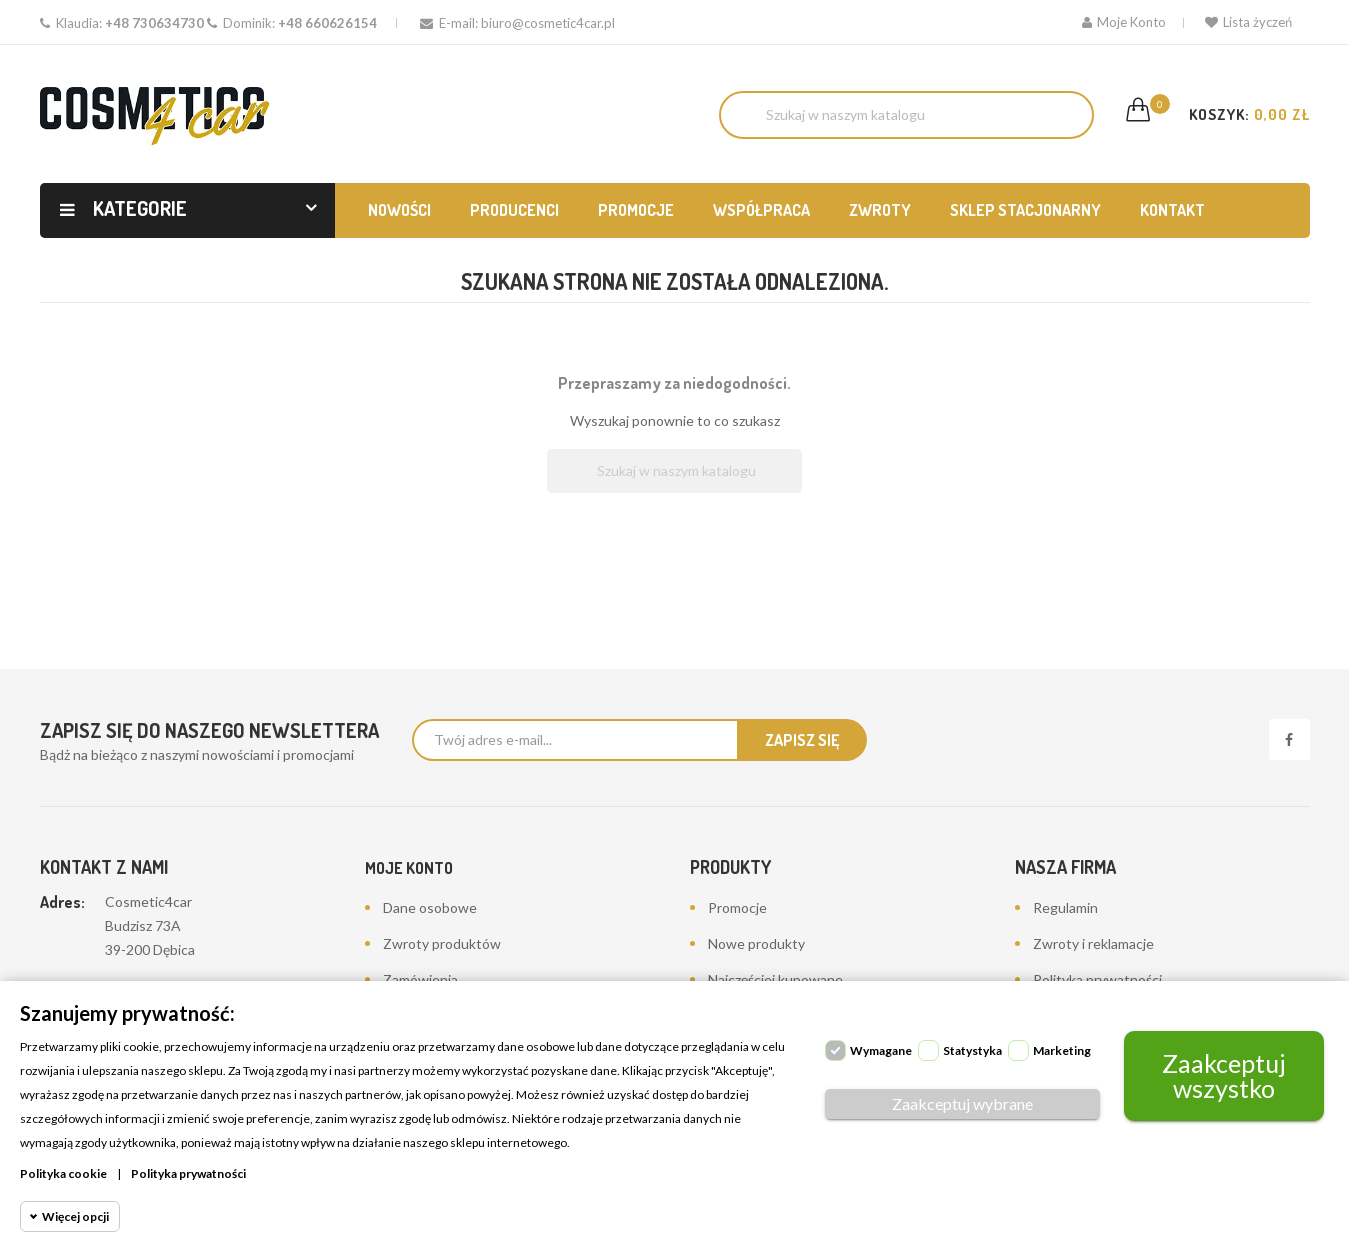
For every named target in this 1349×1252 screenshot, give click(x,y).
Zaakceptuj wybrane (962, 1103)
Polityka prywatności (1097, 979)
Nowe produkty (756, 943)
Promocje (737, 907)
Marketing (1062, 1050)
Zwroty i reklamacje (1093, 943)
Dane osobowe (430, 907)
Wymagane (881, 1050)
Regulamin (1065, 907)
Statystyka (972, 1050)
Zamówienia (420, 979)
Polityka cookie (63, 1173)
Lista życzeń (1248, 22)
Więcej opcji (75, 1216)
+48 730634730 (154, 23)
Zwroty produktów (442, 943)
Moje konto (409, 868)
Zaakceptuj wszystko (1224, 1075)
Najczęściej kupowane (775, 979)
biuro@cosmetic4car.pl (548, 23)
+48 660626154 (327, 23)
